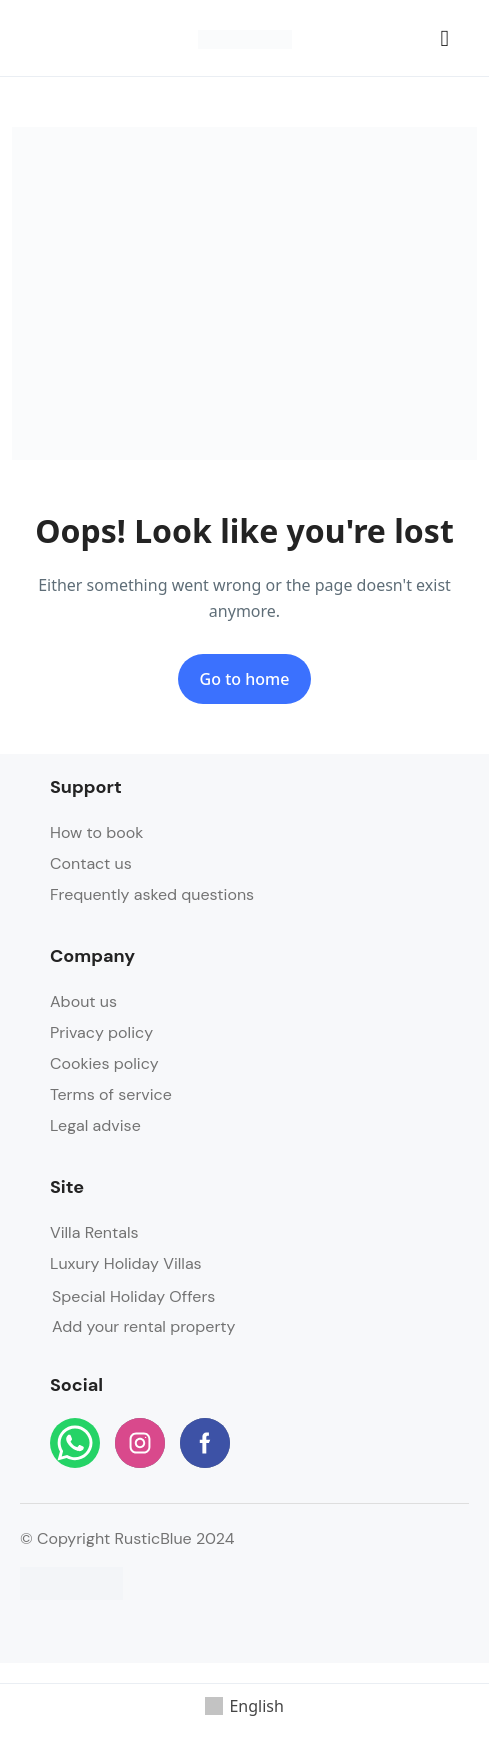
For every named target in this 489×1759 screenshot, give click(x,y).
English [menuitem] (256, 1706)
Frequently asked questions (152, 894)
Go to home (245, 679)
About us (83, 1001)
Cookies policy (104, 1063)
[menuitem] (244, 1707)
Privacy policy (101, 1032)
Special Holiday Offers (133, 1296)
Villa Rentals (94, 1232)
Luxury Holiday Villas (126, 1263)
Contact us (91, 863)
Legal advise (95, 1125)
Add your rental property (144, 1326)
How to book (96, 832)
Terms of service (111, 1094)
